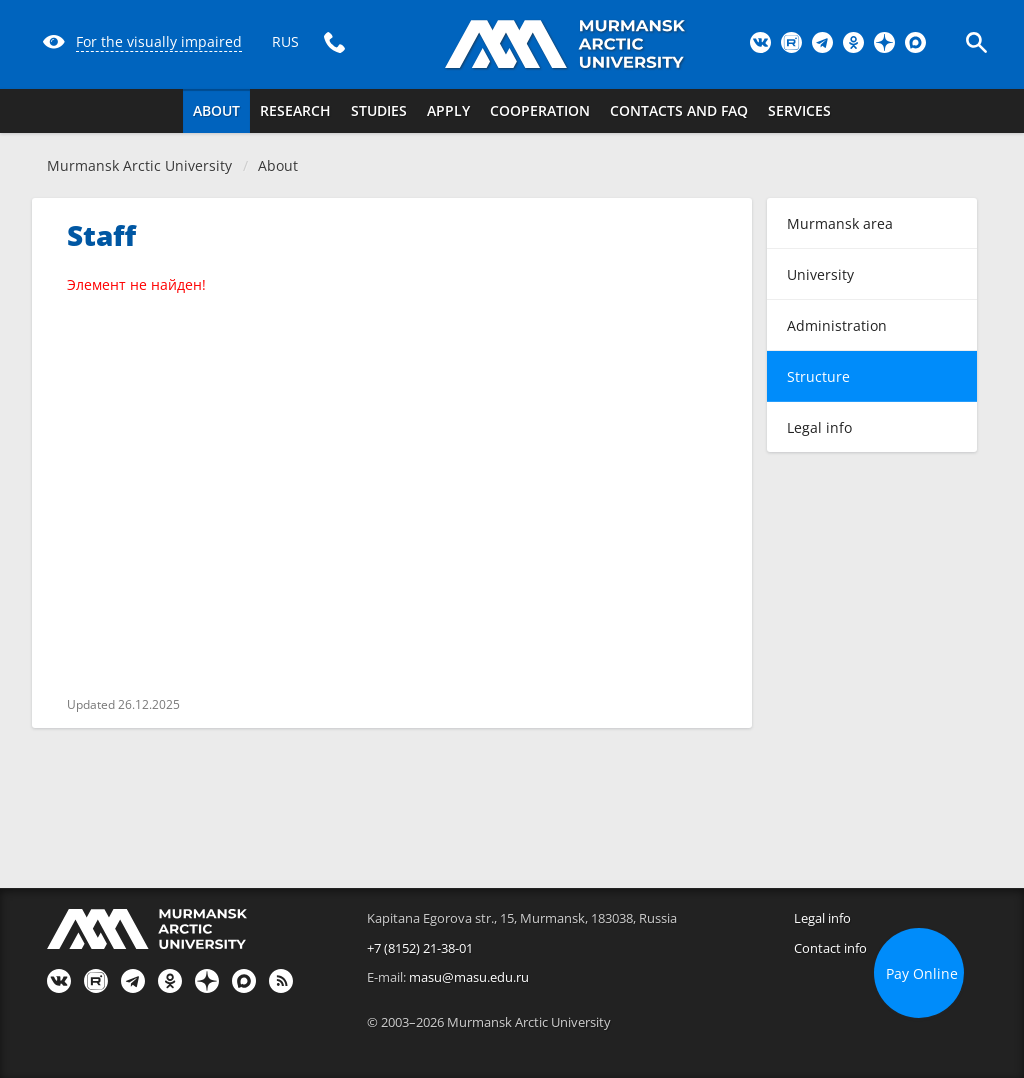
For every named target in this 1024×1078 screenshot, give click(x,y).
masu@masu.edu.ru (469, 977)
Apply (448, 110)
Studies (379, 110)
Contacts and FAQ (679, 110)
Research (295, 110)
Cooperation (540, 110)
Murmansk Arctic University (139, 165)
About (216, 110)
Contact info (830, 948)
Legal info (822, 918)
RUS (285, 41)
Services (799, 110)
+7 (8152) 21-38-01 (420, 948)
